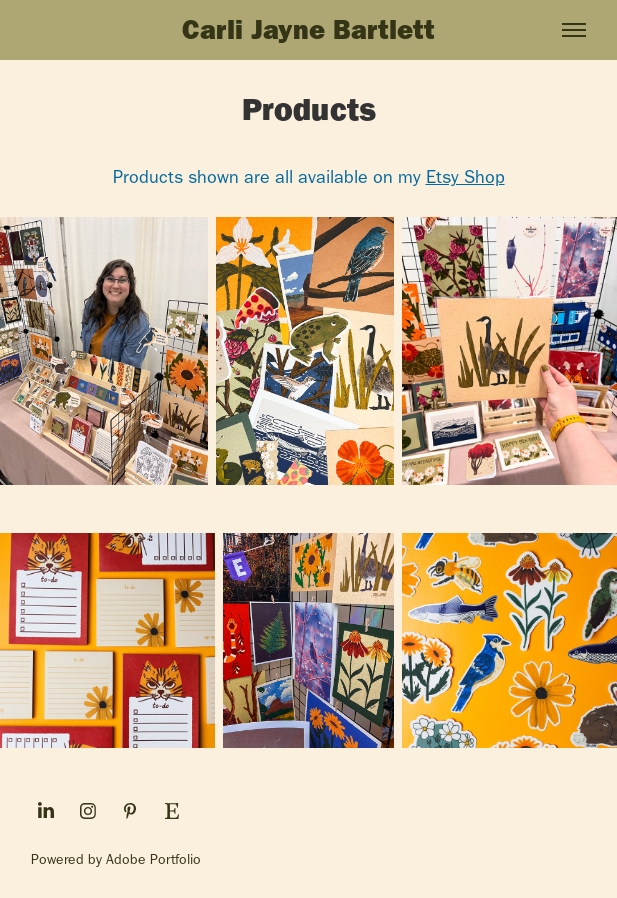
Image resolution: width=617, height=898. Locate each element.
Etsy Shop (465, 177)
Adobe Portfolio (153, 859)
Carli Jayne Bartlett (308, 30)
